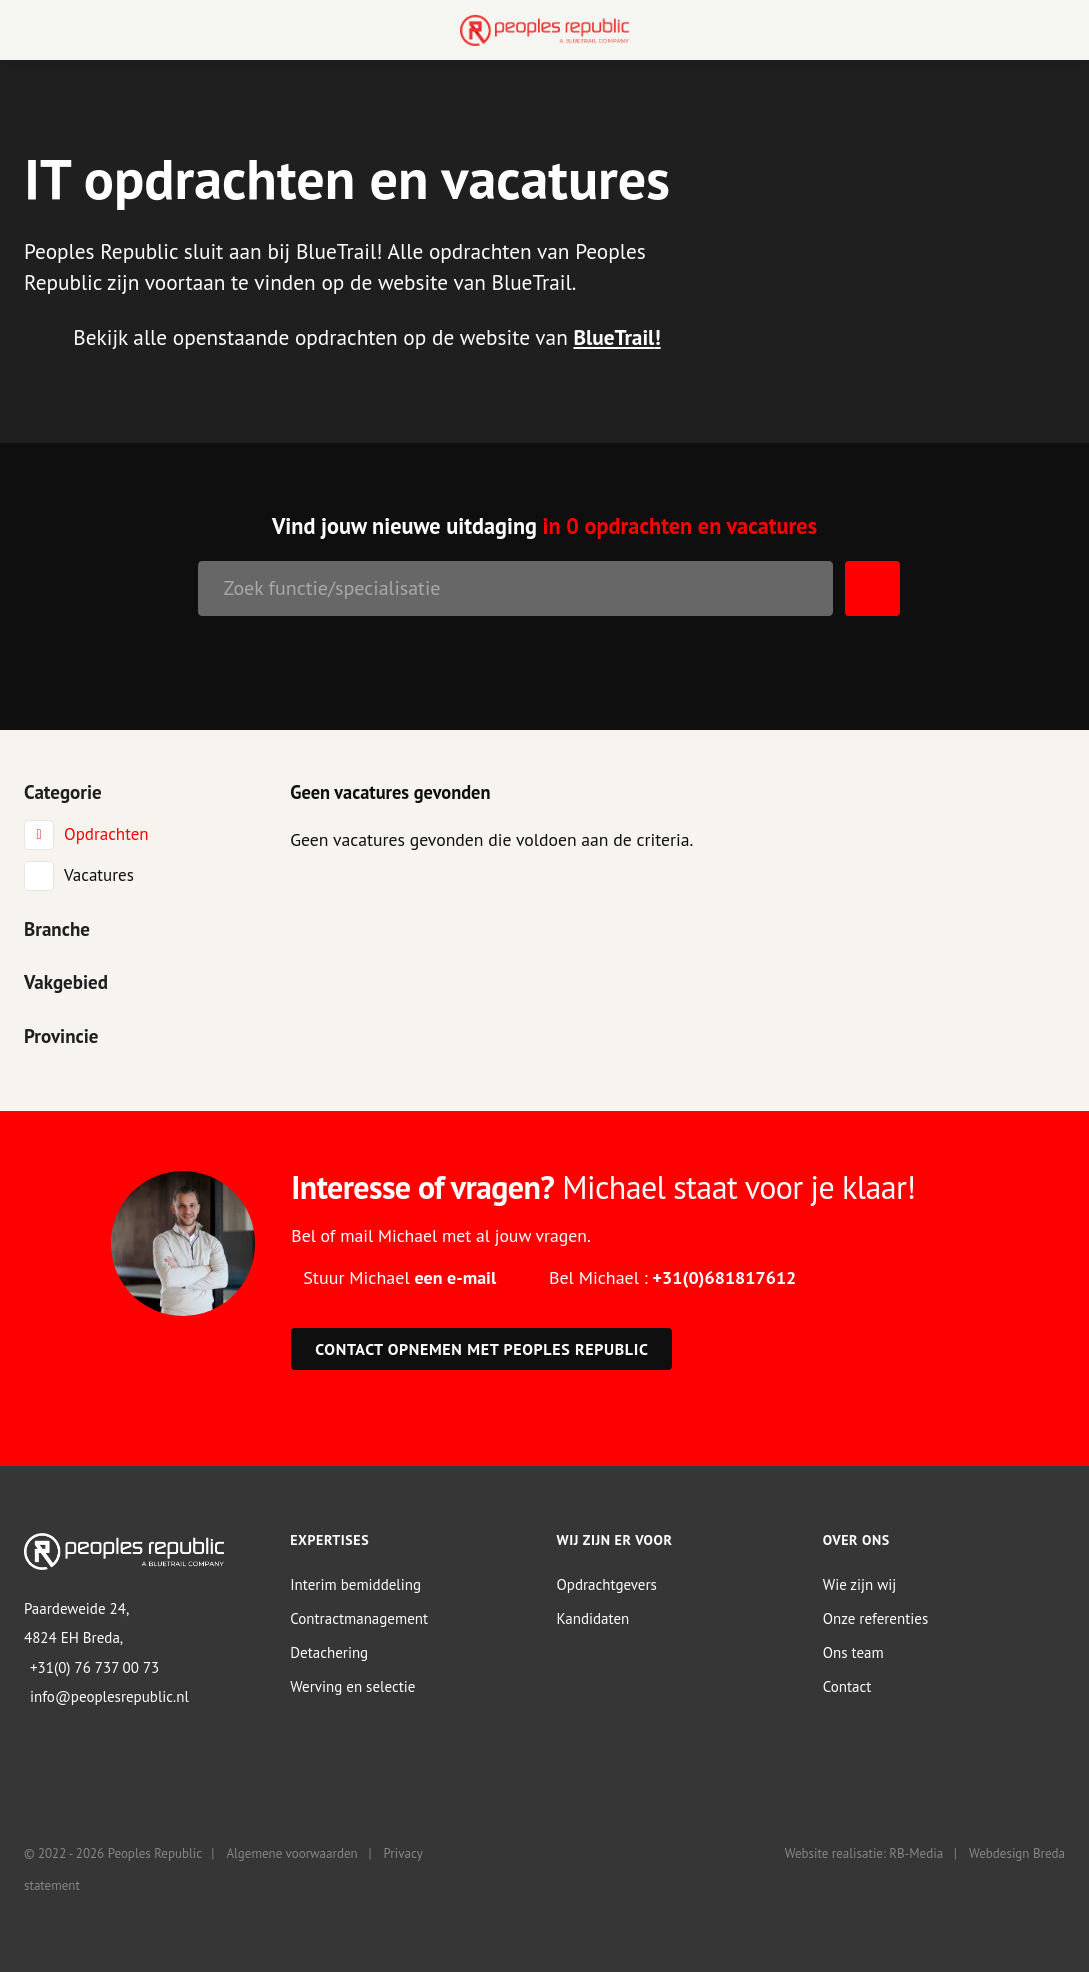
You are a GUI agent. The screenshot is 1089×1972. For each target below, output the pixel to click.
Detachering (329, 1652)
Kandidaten (593, 1618)
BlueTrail (613, 337)
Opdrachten (106, 834)
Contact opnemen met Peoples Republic (481, 1349)
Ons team (853, 1652)
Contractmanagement (359, 1618)
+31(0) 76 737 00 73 (94, 1667)
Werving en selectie (352, 1686)
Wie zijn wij (860, 1584)
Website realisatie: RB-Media (864, 1853)
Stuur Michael (399, 1277)
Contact (847, 1686)
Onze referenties (875, 1618)
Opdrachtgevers (607, 1584)
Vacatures (99, 875)
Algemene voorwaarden (291, 1853)
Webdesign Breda (1017, 1853)
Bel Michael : (672, 1277)
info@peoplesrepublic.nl (109, 1696)
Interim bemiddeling (355, 1584)
